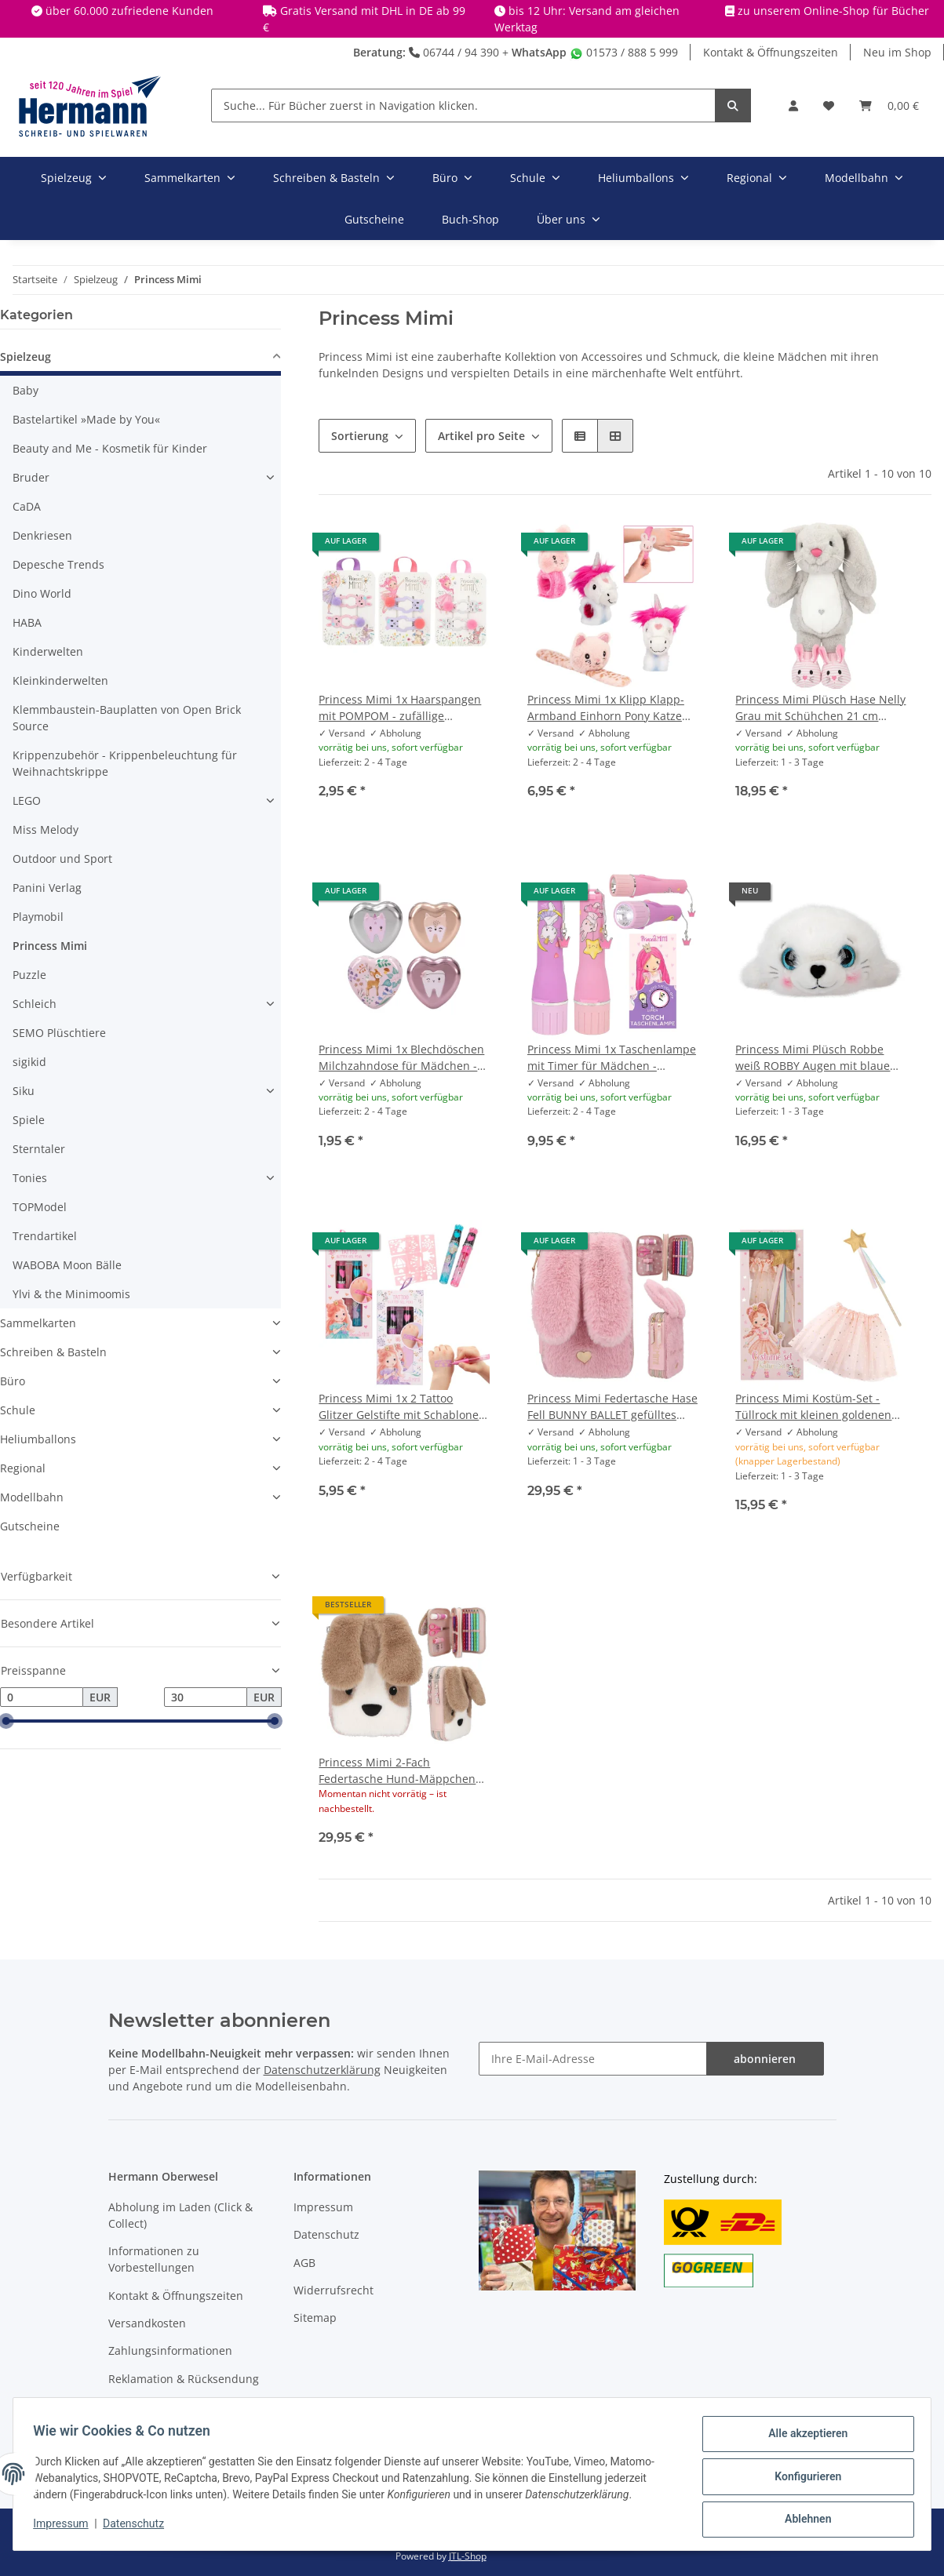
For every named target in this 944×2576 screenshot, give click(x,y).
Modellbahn (32, 1497)
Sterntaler (39, 1148)
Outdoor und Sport (62, 858)
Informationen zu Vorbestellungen (153, 2259)
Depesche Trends (58, 564)
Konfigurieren (802, 2479)
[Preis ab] (41, 1697)
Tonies (30, 1177)
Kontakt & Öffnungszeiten (770, 52)
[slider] (6, 1722)
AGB (304, 2262)
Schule (17, 1410)
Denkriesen (42, 535)
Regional (23, 1468)
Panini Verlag (47, 887)
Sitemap (315, 2317)
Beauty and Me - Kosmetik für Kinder (110, 448)
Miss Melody (45, 829)
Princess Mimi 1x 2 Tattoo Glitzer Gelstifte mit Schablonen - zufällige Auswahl (402, 1407)
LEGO (27, 800)
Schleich (34, 1003)
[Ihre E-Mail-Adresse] (593, 2059)
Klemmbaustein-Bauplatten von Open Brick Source (127, 717)
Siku (24, 1090)
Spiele (29, 1119)
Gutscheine (30, 1526)
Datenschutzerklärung (322, 2069)
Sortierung (359, 435)
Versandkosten (147, 2323)
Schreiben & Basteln (53, 1351)
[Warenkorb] (889, 105)
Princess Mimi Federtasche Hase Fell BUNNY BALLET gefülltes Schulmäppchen (612, 1407)
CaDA (27, 506)
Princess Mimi (50, 945)
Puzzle (29, 974)
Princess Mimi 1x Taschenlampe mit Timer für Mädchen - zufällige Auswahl (611, 1058)
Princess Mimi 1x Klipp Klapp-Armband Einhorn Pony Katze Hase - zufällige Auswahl (605, 708)
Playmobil (38, 916)
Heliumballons (38, 1439)
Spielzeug (25, 356)
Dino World (42, 593)
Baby (25, 390)
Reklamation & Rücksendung (183, 2378)
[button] (793, 105)
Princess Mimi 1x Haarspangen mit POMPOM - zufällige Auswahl (400, 708)
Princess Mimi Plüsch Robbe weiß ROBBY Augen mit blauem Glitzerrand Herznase (817, 1058)
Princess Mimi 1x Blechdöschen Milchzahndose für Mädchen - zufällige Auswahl (401, 1058)
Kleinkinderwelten (60, 680)
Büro (12, 1381)
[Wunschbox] (829, 105)
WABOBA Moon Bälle (67, 1264)
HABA (27, 622)
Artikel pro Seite (481, 435)
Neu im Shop (897, 52)
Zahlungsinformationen (170, 2350)
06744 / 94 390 (454, 52)
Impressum (323, 2206)
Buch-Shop (470, 219)
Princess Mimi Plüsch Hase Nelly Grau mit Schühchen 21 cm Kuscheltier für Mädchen (820, 708)
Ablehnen (802, 2520)
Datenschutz (326, 2234)
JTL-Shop (468, 2556)
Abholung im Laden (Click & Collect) (180, 2215)
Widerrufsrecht (333, 2290)
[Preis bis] (205, 1697)
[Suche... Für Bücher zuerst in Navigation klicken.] (463, 105)
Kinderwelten (48, 651)
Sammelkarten (38, 1322)
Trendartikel (45, 1235)
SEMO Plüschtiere (59, 1032)
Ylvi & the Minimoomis (71, 1293)
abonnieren (765, 2058)
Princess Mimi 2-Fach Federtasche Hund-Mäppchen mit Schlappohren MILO (397, 1771)
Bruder (31, 477)
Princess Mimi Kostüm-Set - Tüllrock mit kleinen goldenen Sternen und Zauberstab (813, 1407)
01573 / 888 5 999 (624, 52)
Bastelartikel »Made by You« (86, 419)
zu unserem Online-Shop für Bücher (833, 10)
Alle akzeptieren (802, 2438)
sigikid (29, 1061)
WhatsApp (539, 52)
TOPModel (40, 1206)
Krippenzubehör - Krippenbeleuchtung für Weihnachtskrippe (125, 763)
